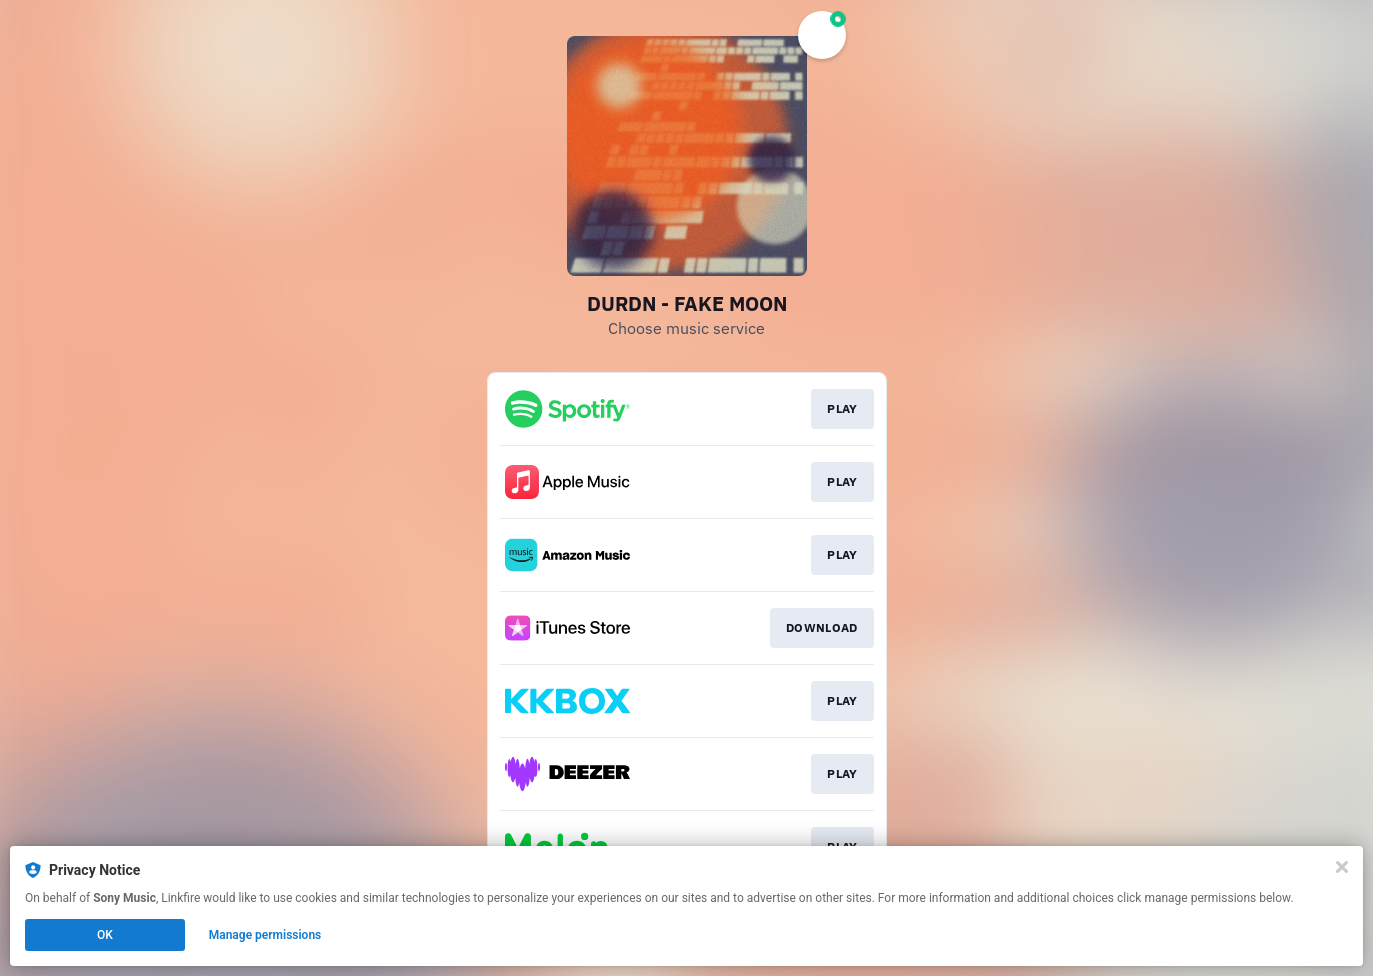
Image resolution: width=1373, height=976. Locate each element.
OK (105, 935)
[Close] (1342, 867)
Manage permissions (265, 935)
